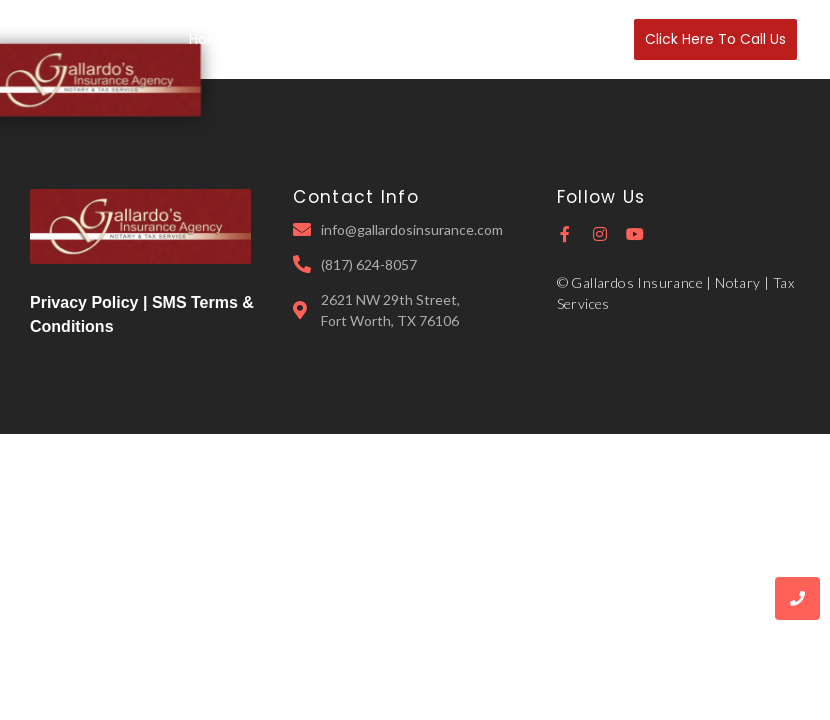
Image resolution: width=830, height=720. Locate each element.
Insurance (375, 39)
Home (210, 39)
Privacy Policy (84, 302)
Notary (506, 39)
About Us (286, 39)
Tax (446, 39)
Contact (582, 39)
